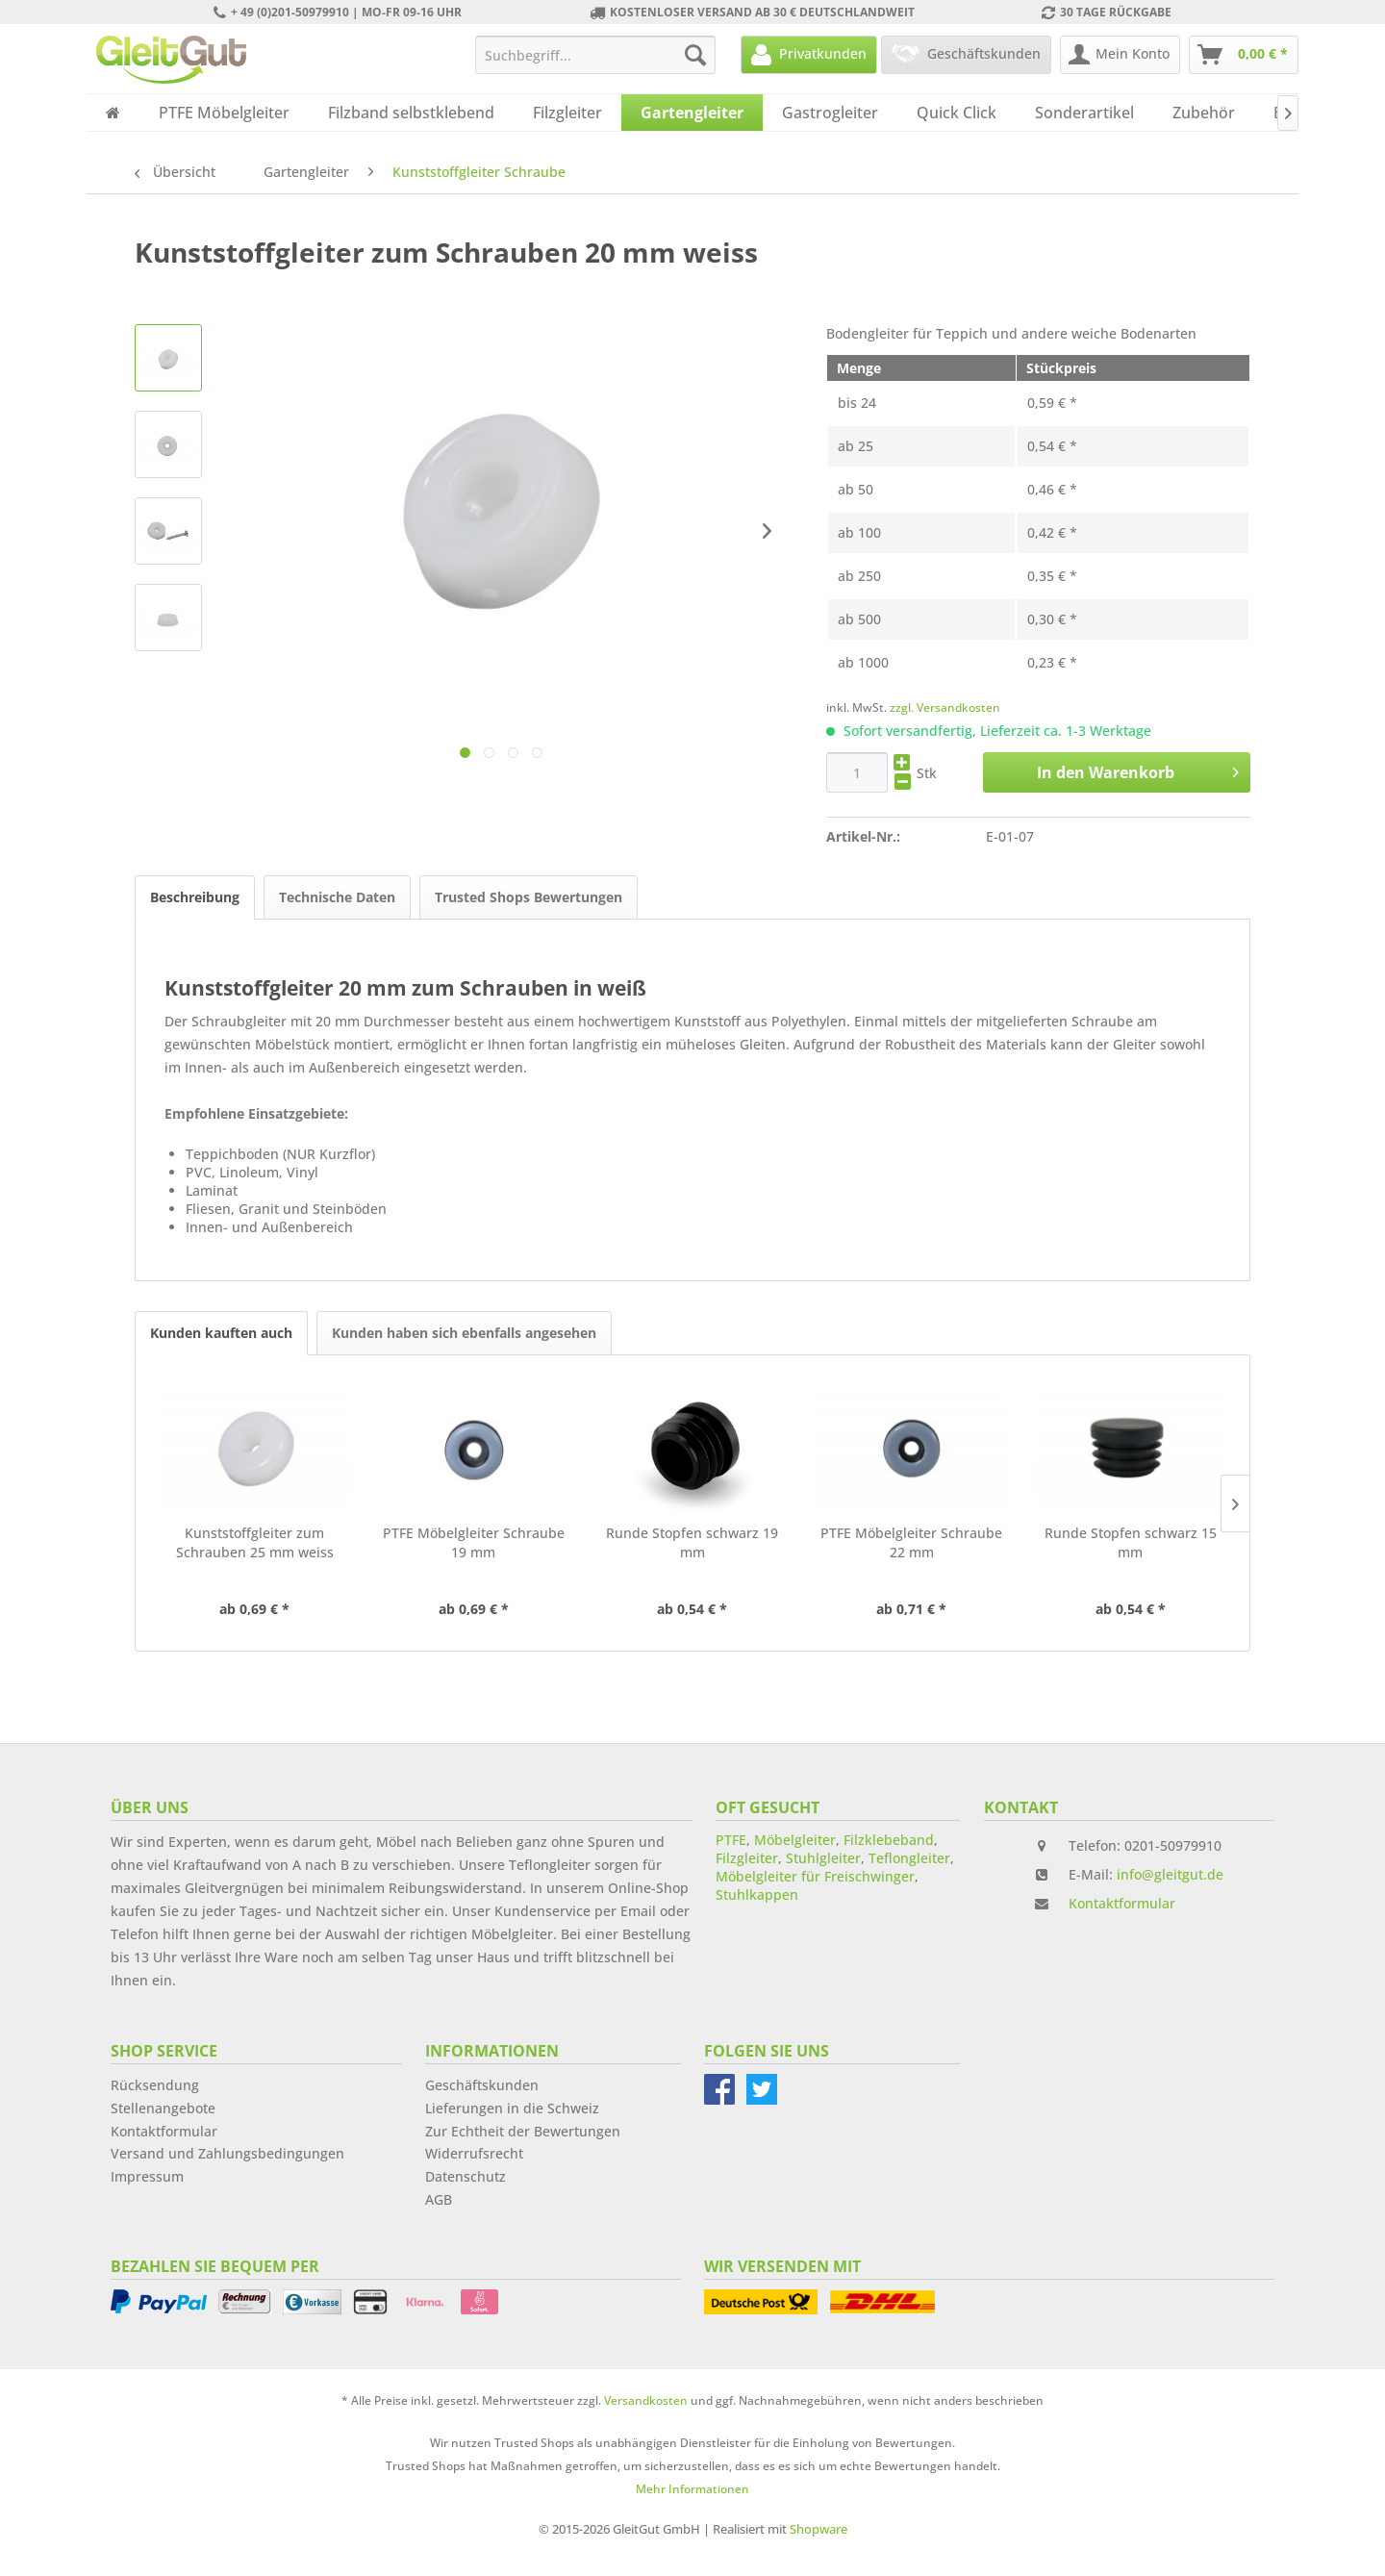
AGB (438, 2199)
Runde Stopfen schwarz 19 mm (692, 1542)
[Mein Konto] (1120, 55)
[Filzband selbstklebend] (411, 112)
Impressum (147, 2176)
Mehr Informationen (692, 2489)
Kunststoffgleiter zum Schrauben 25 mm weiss (255, 1542)
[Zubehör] (1203, 112)
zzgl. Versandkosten (945, 707)
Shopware (818, 2529)
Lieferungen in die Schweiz (512, 2108)
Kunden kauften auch (221, 1333)
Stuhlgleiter (823, 1858)
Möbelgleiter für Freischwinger (815, 1876)
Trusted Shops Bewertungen (528, 897)
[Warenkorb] (1243, 55)
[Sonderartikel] (1084, 112)
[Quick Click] (956, 112)
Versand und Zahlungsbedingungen (227, 2153)
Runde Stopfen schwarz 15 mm (1131, 1542)
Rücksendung (155, 2085)
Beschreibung (194, 897)
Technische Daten (337, 897)
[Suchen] (695, 55)
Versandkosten (646, 2400)
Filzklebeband (889, 1840)
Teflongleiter (909, 1858)
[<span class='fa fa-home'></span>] (113, 112)
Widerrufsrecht (474, 2153)
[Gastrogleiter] (830, 112)
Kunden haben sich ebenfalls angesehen (464, 1333)
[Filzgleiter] (567, 112)
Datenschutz (465, 2176)
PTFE (731, 1840)
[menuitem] (595, 55)
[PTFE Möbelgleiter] (224, 112)
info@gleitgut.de (1170, 1874)
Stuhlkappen (757, 1894)
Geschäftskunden (482, 2085)
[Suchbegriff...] (595, 55)
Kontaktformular (1122, 1903)
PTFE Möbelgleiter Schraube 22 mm (911, 1542)
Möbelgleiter (795, 1840)
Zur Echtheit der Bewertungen (522, 2131)
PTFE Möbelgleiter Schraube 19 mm (474, 1542)
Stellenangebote (163, 2108)
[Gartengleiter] (692, 112)
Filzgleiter (747, 1858)
